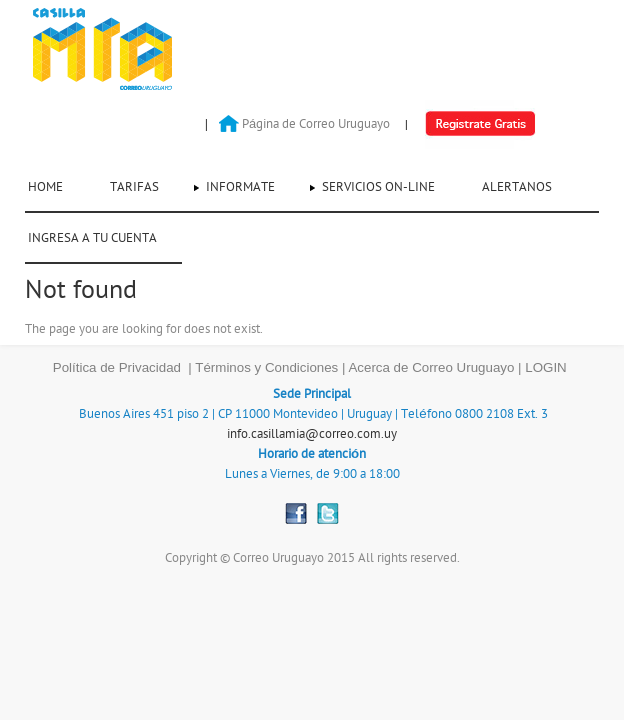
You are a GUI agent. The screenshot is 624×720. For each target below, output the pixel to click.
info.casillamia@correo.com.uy (312, 434)
